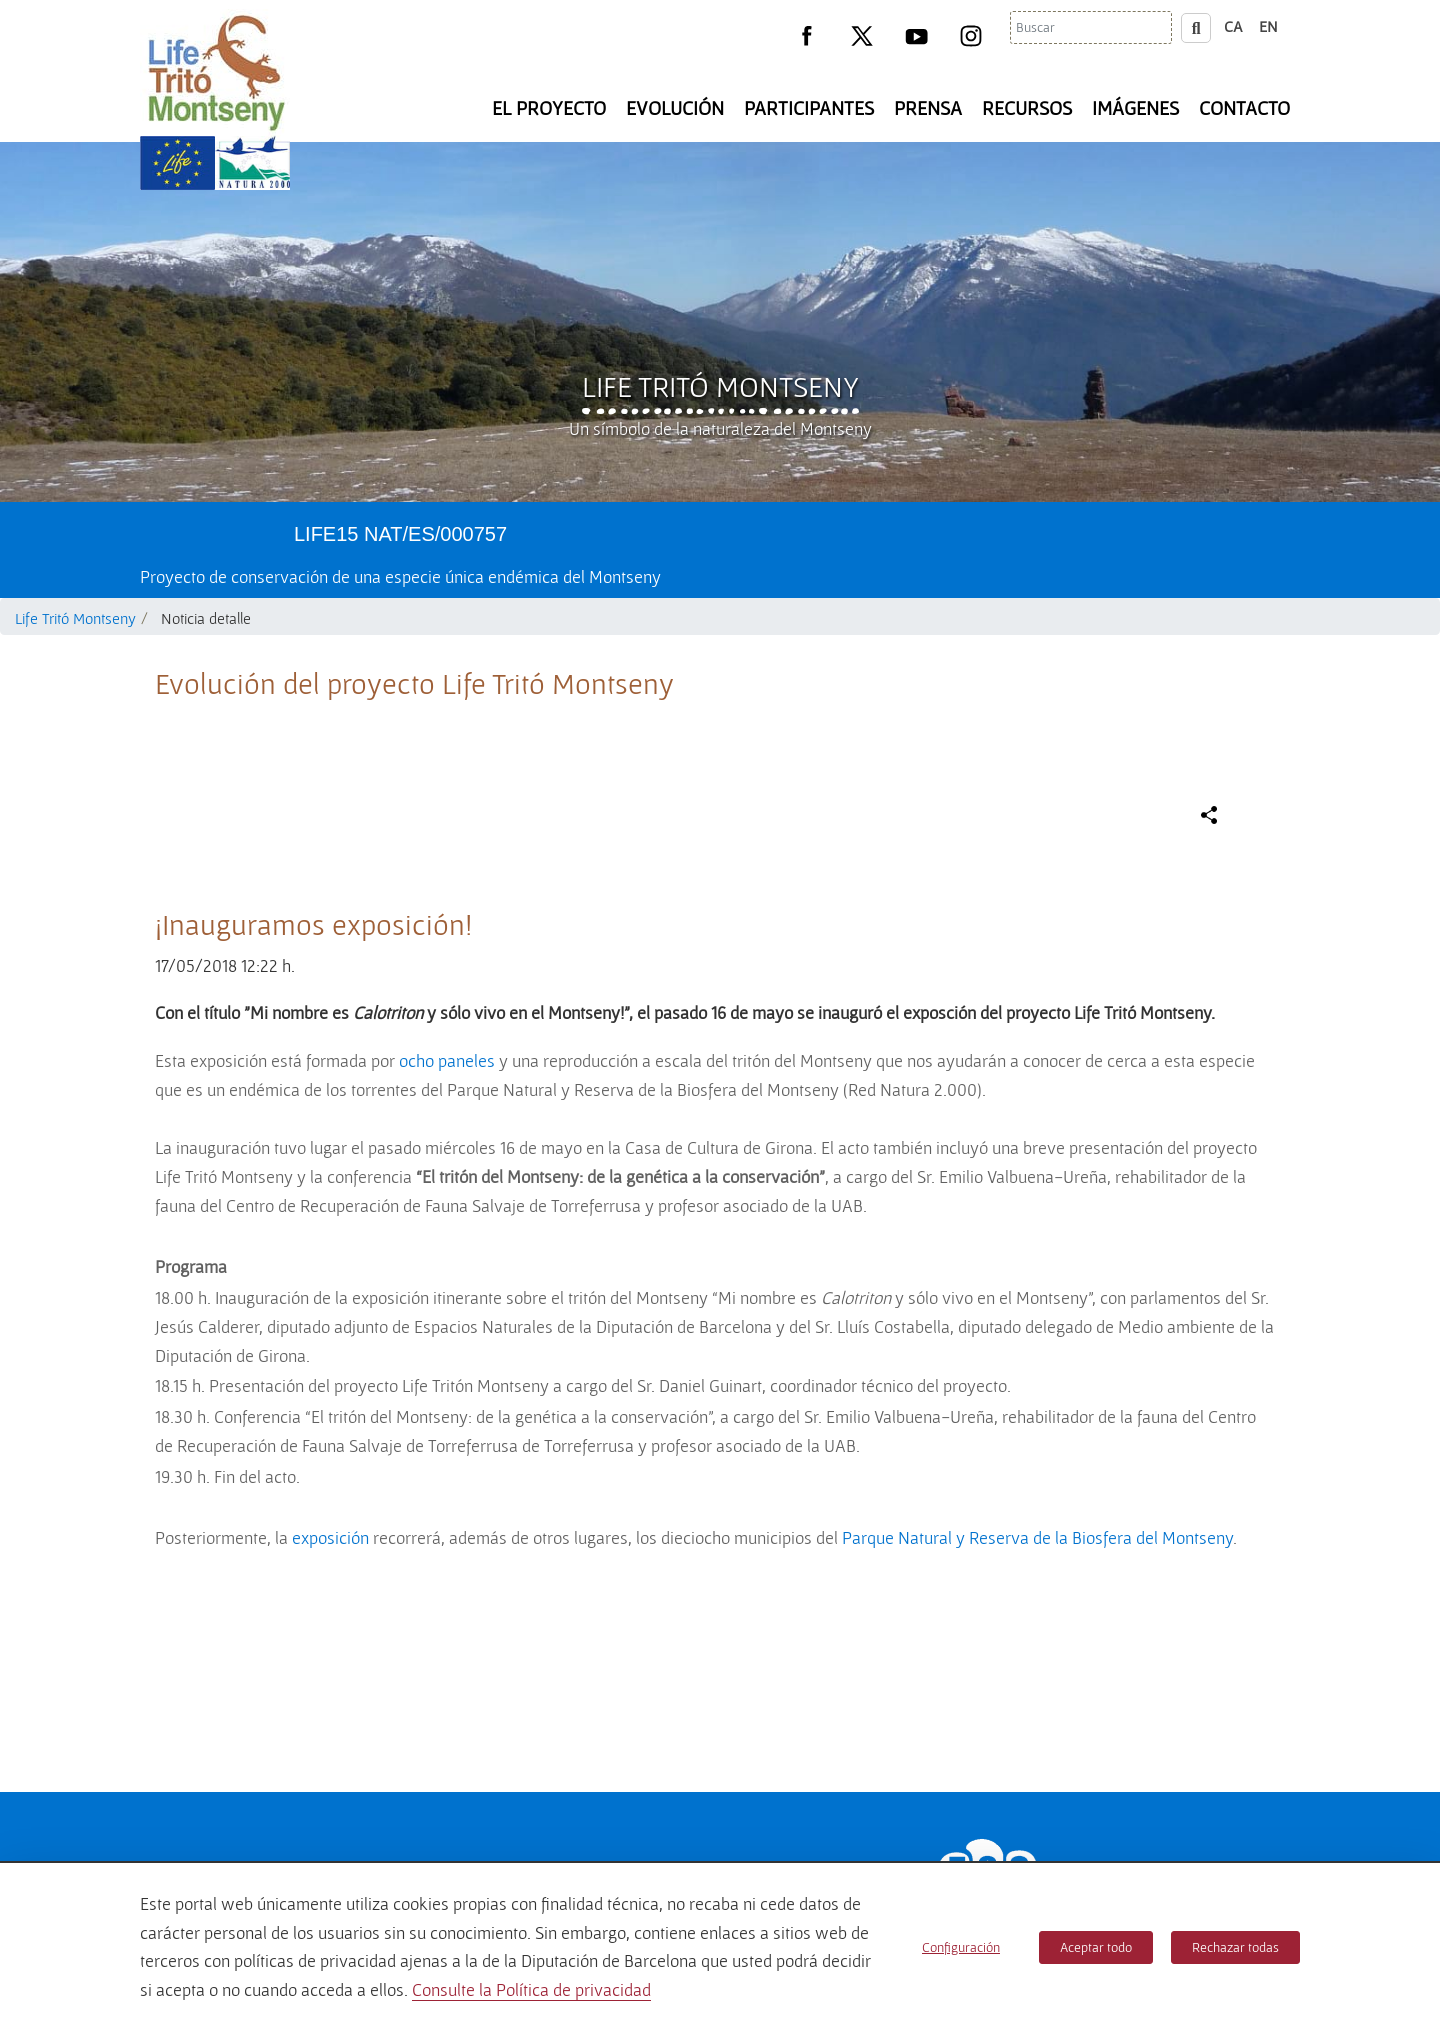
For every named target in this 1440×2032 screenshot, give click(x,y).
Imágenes (1135, 108)
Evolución (675, 108)
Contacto (1244, 108)
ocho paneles (447, 1060)
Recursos (1027, 108)
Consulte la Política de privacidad (531, 1989)
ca (1233, 26)
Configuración (961, 1947)
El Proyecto (549, 108)
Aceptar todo (1096, 1947)
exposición (330, 1537)
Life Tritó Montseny (720, 386)
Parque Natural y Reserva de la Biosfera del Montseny (1037, 1537)
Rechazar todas (1235, 1947)
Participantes (809, 108)
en (1268, 26)
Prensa (928, 108)
